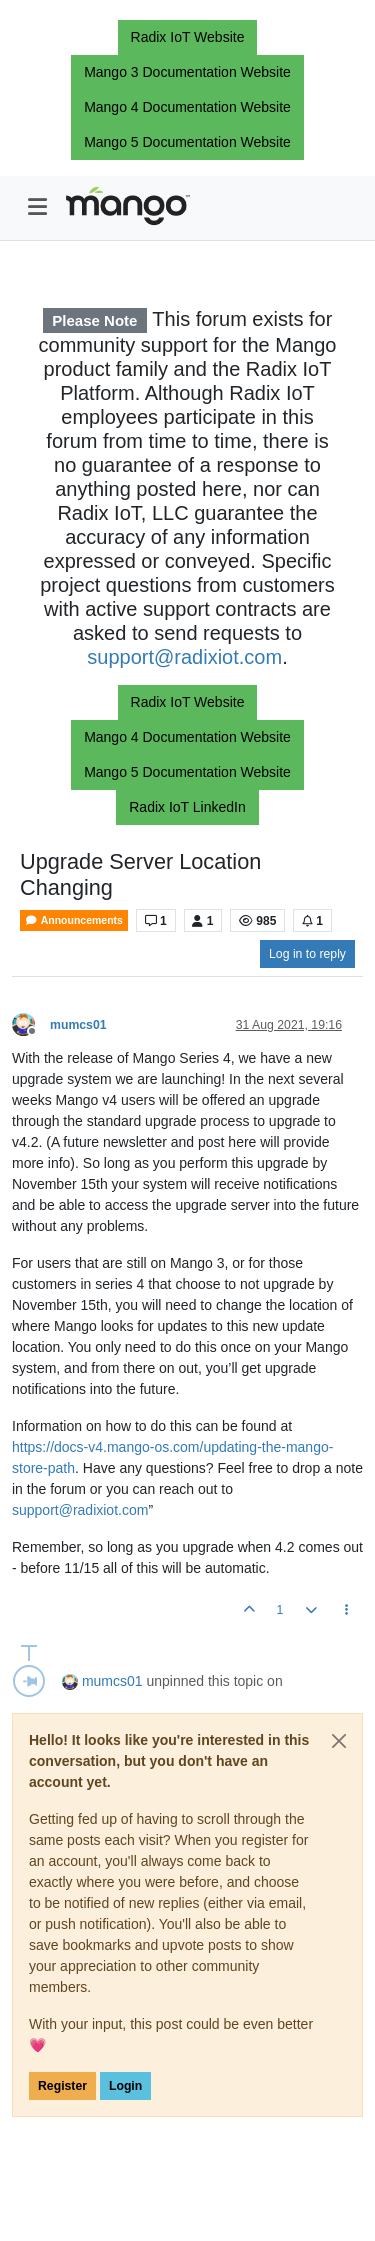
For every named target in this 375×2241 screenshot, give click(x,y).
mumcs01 (78, 1025)
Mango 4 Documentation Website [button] (187, 107)
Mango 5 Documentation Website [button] (187, 142)
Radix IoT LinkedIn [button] (187, 807)
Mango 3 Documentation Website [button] (187, 72)
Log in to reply (307, 954)
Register (62, 2086)
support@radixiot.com (184, 657)
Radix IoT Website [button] (188, 37)
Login (125, 2086)
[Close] (339, 1741)
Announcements (74, 920)
